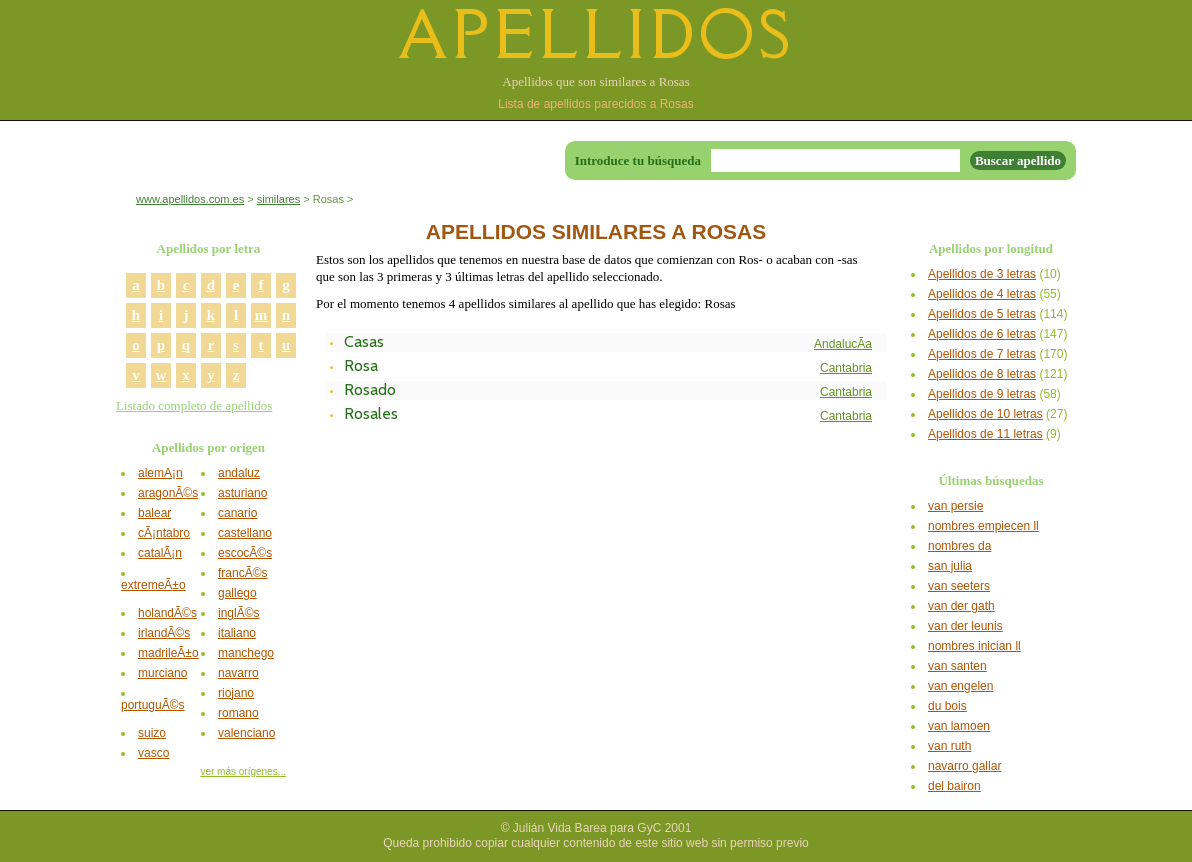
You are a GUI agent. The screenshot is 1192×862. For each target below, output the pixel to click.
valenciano (246, 733)
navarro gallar (964, 766)
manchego (246, 653)
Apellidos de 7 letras (982, 354)
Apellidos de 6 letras (982, 334)
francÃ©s (243, 573)
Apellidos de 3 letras (982, 274)
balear (154, 513)
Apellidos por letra (209, 248)
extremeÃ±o (153, 585)
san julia (950, 566)
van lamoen (959, 726)
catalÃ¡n (160, 553)
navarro (238, 673)
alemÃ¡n (160, 473)
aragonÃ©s (168, 493)
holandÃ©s (167, 613)
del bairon (954, 786)
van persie (955, 506)
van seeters (959, 586)
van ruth (949, 746)
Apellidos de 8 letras (982, 374)
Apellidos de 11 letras (985, 434)
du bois (947, 706)
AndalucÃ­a (843, 344)
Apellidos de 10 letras (985, 414)
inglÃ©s (239, 613)
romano (238, 713)
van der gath (961, 606)
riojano (236, 693)
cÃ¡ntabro (164, 533)
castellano (245, 533)
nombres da (959, 546)
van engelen (960, 686)
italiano (237, 633)
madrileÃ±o (168, 653)
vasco (153, 753)
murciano (162, 673)
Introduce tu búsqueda (638, 160)
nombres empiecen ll (983, 526)
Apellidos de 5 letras (982, 314)
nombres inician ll (974, 646)
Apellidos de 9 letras (982, 394)
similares (278, 199)
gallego (237, 593)
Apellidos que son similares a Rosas (595, 81)
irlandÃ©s (164, 633)
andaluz (239, 473)
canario (237, 513)
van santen (957, 666)
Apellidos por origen (208, 447)
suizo (152, 733)
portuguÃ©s (153, 705)
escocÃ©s (245, 553)
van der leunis (965, 626)
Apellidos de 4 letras (982, 294)
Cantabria (846, 368)
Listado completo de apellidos (194, 405)
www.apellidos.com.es (190, 199)
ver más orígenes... (243, 771)
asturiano (242, 493)
